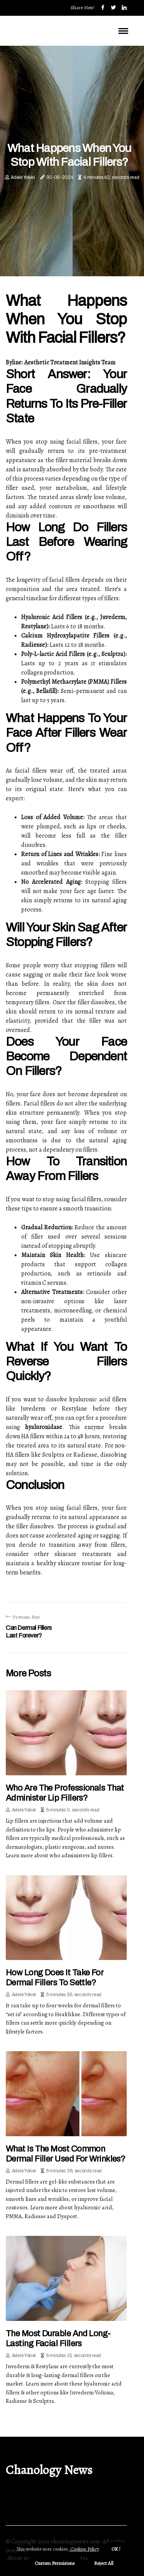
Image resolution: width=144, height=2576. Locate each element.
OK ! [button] (115, 2549)
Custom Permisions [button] (55, 2563)
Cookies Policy (84, 2549)
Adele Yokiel (23, 177)
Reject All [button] (103, 2563)
